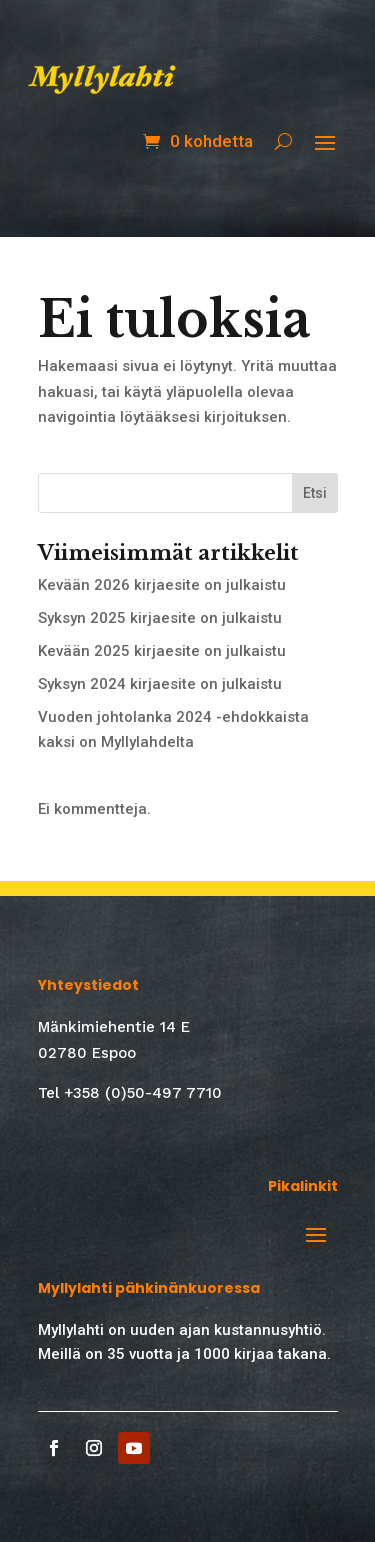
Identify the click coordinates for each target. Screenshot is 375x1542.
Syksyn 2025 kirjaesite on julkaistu (160, 618)
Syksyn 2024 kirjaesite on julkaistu (160, 684)
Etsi (315, 493)
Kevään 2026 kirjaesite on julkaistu (162, 585)
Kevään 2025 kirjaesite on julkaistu (162, 651)
